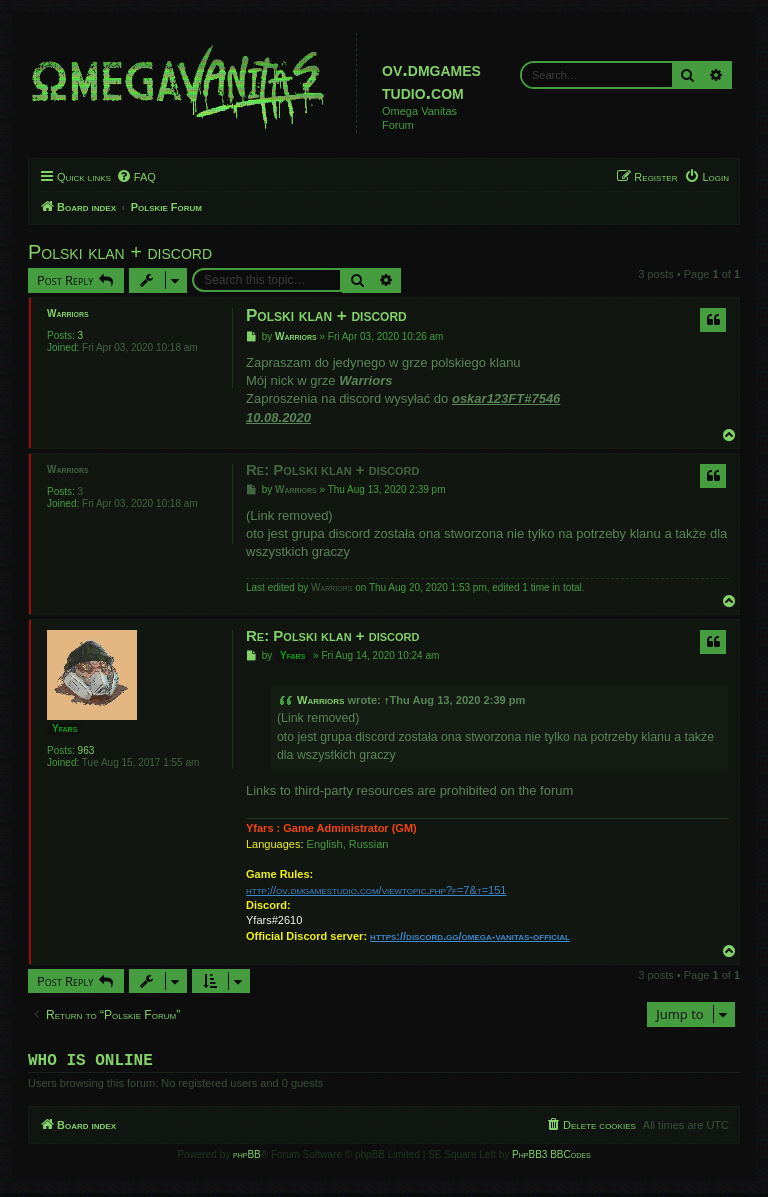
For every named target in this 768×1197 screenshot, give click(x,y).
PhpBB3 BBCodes (551, 1158)
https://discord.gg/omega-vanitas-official (470, 936)
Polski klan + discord (120, 252)
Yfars (64, 728)
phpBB (247, 1158)
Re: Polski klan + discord (333, 469)
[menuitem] (136, 177)
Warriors (68, 313)
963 (86, 750)
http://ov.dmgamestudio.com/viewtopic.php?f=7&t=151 (376, 890)
